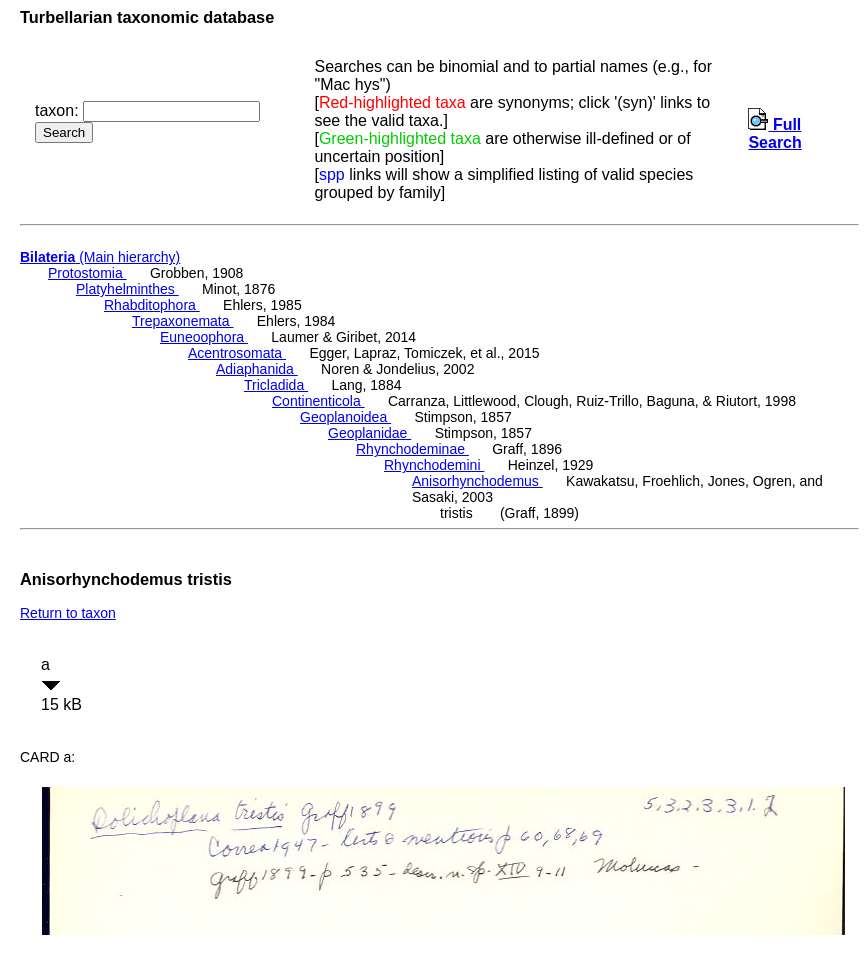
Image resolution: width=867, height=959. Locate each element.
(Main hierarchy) (100, 257)
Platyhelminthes (127, 289)
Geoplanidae (369, 433)
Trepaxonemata (182, 321)
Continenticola (318, 401)
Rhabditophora (152, 305)
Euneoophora (204, 337)
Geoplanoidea (345, 417)
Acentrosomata (237, 353)
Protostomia (87, 273)
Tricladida (276, 385)
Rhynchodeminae (412, 449)
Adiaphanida (257, 369)
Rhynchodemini (434, 465)
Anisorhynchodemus (477, 481)
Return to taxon (68, 613)
